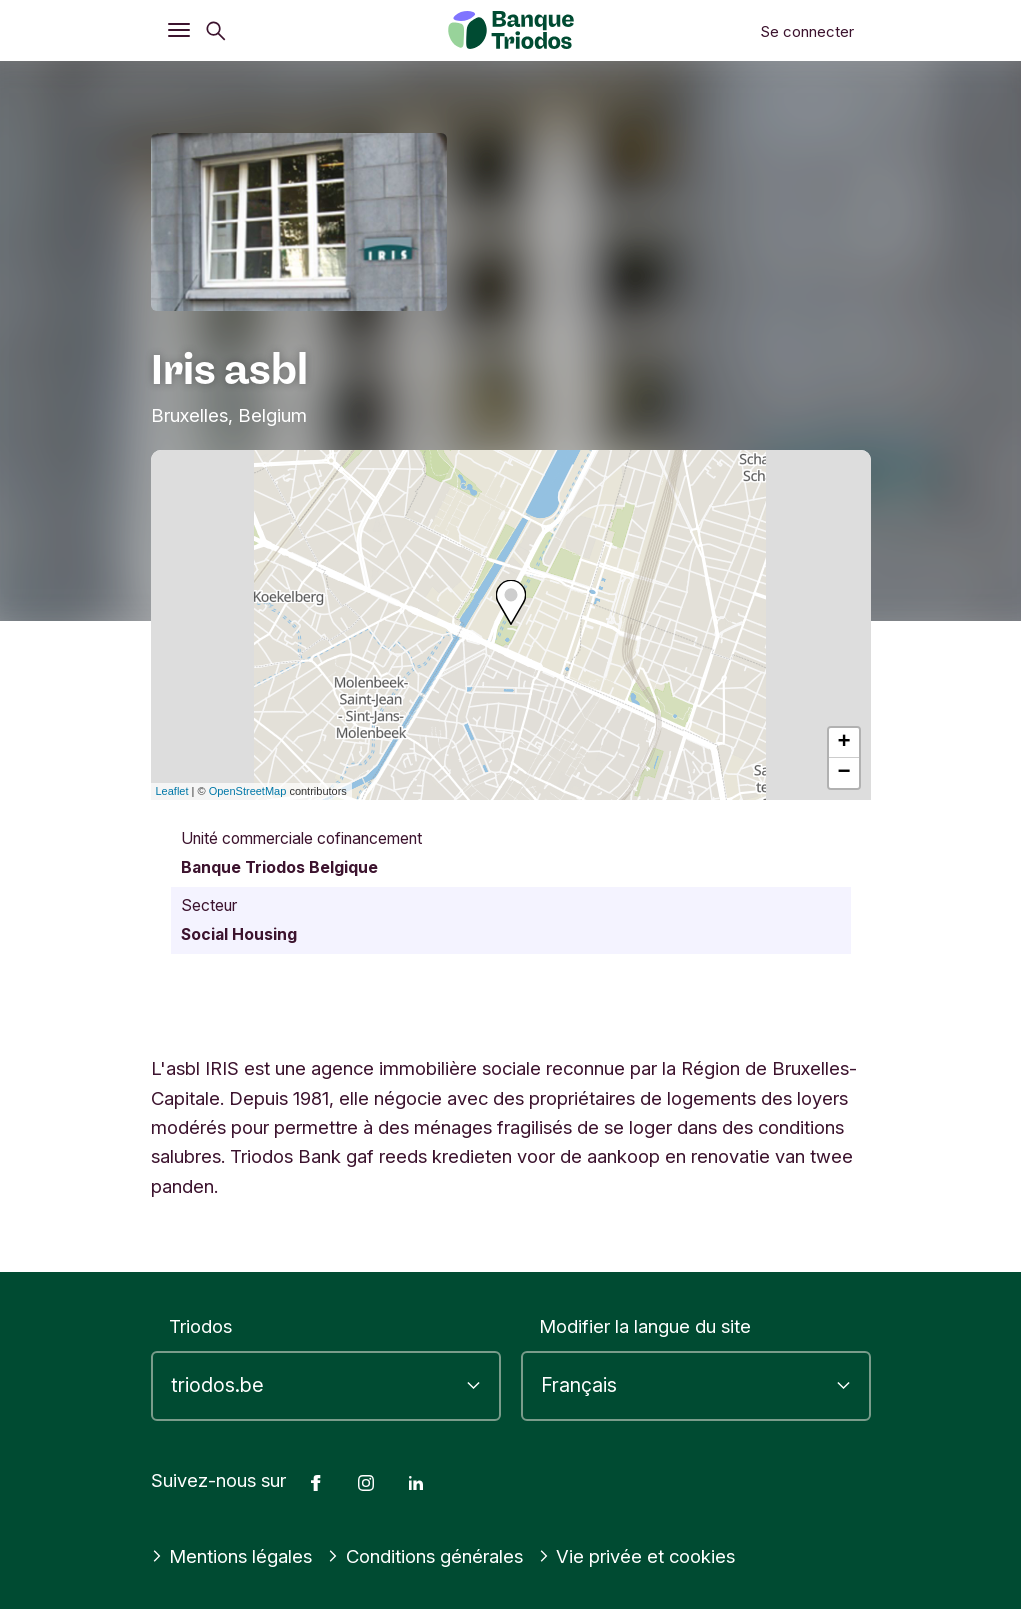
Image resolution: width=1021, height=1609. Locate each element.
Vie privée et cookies (637, 1556)
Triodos (200, 1326)
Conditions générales (425, 1556)
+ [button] (843, 743)
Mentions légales (232, 1556)
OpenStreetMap (248, 791)
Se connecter (807, 31)
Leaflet (172, 791)
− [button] (843, 773)
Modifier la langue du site (645, 1326)
